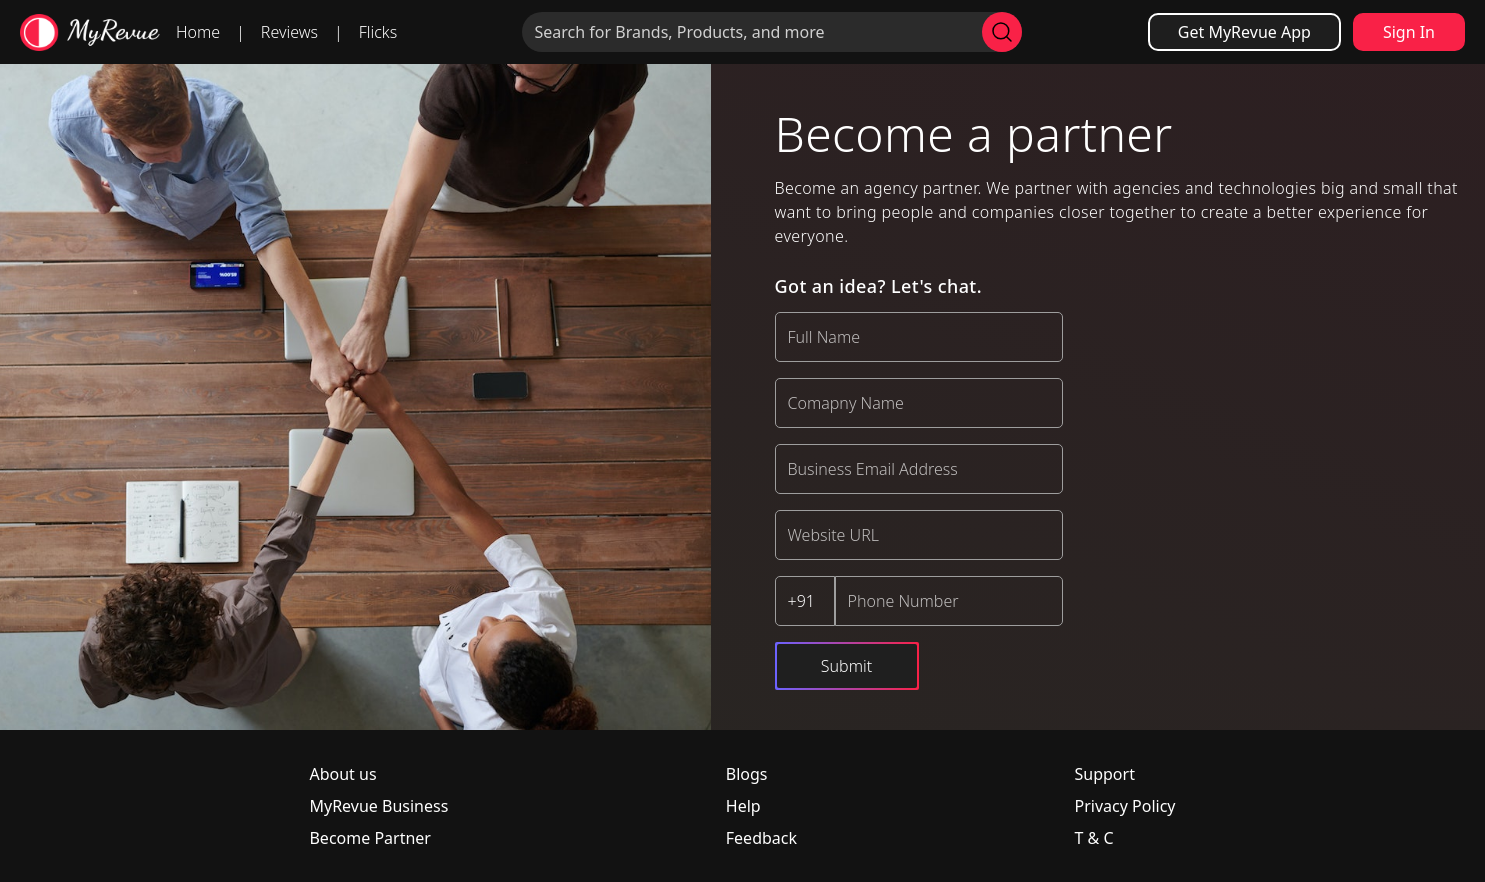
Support (1105, 774)
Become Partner (370, 838)
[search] (1002, 32)
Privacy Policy (1125, 806)
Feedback (761, 838)
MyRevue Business (378, 806)
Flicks (378, 32)
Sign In (1409, 32)
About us (342, 774)
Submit (846, 666)
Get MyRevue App (1244, 32)
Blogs (747, 774)
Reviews (289, 32)
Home (198, 32)
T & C (1094, 838)
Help (743, 806)
